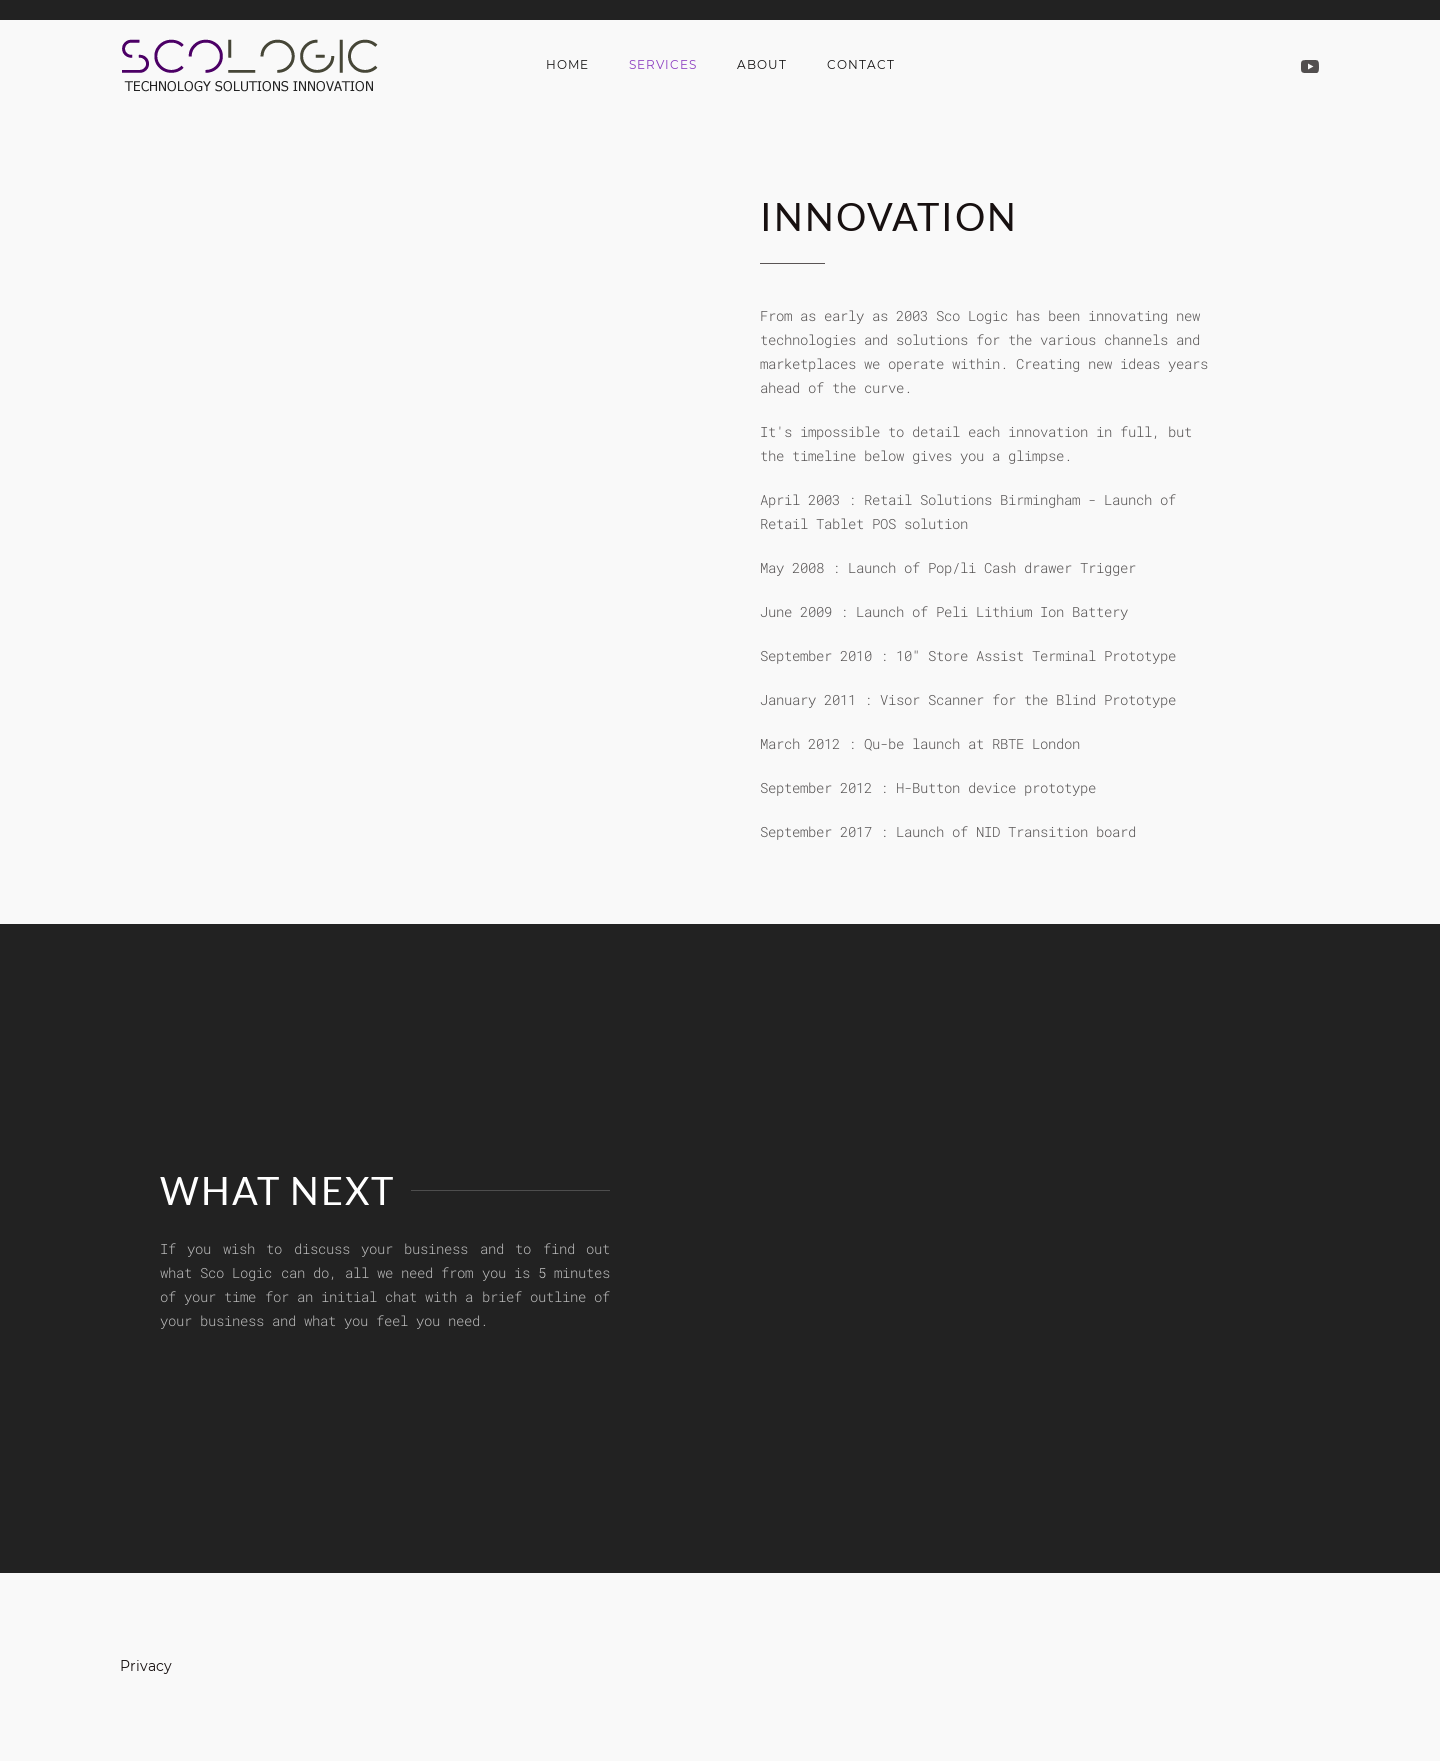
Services (663, 64)
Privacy (146, 1666)
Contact (861, 64)
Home (567, 64)
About (762, 64)
